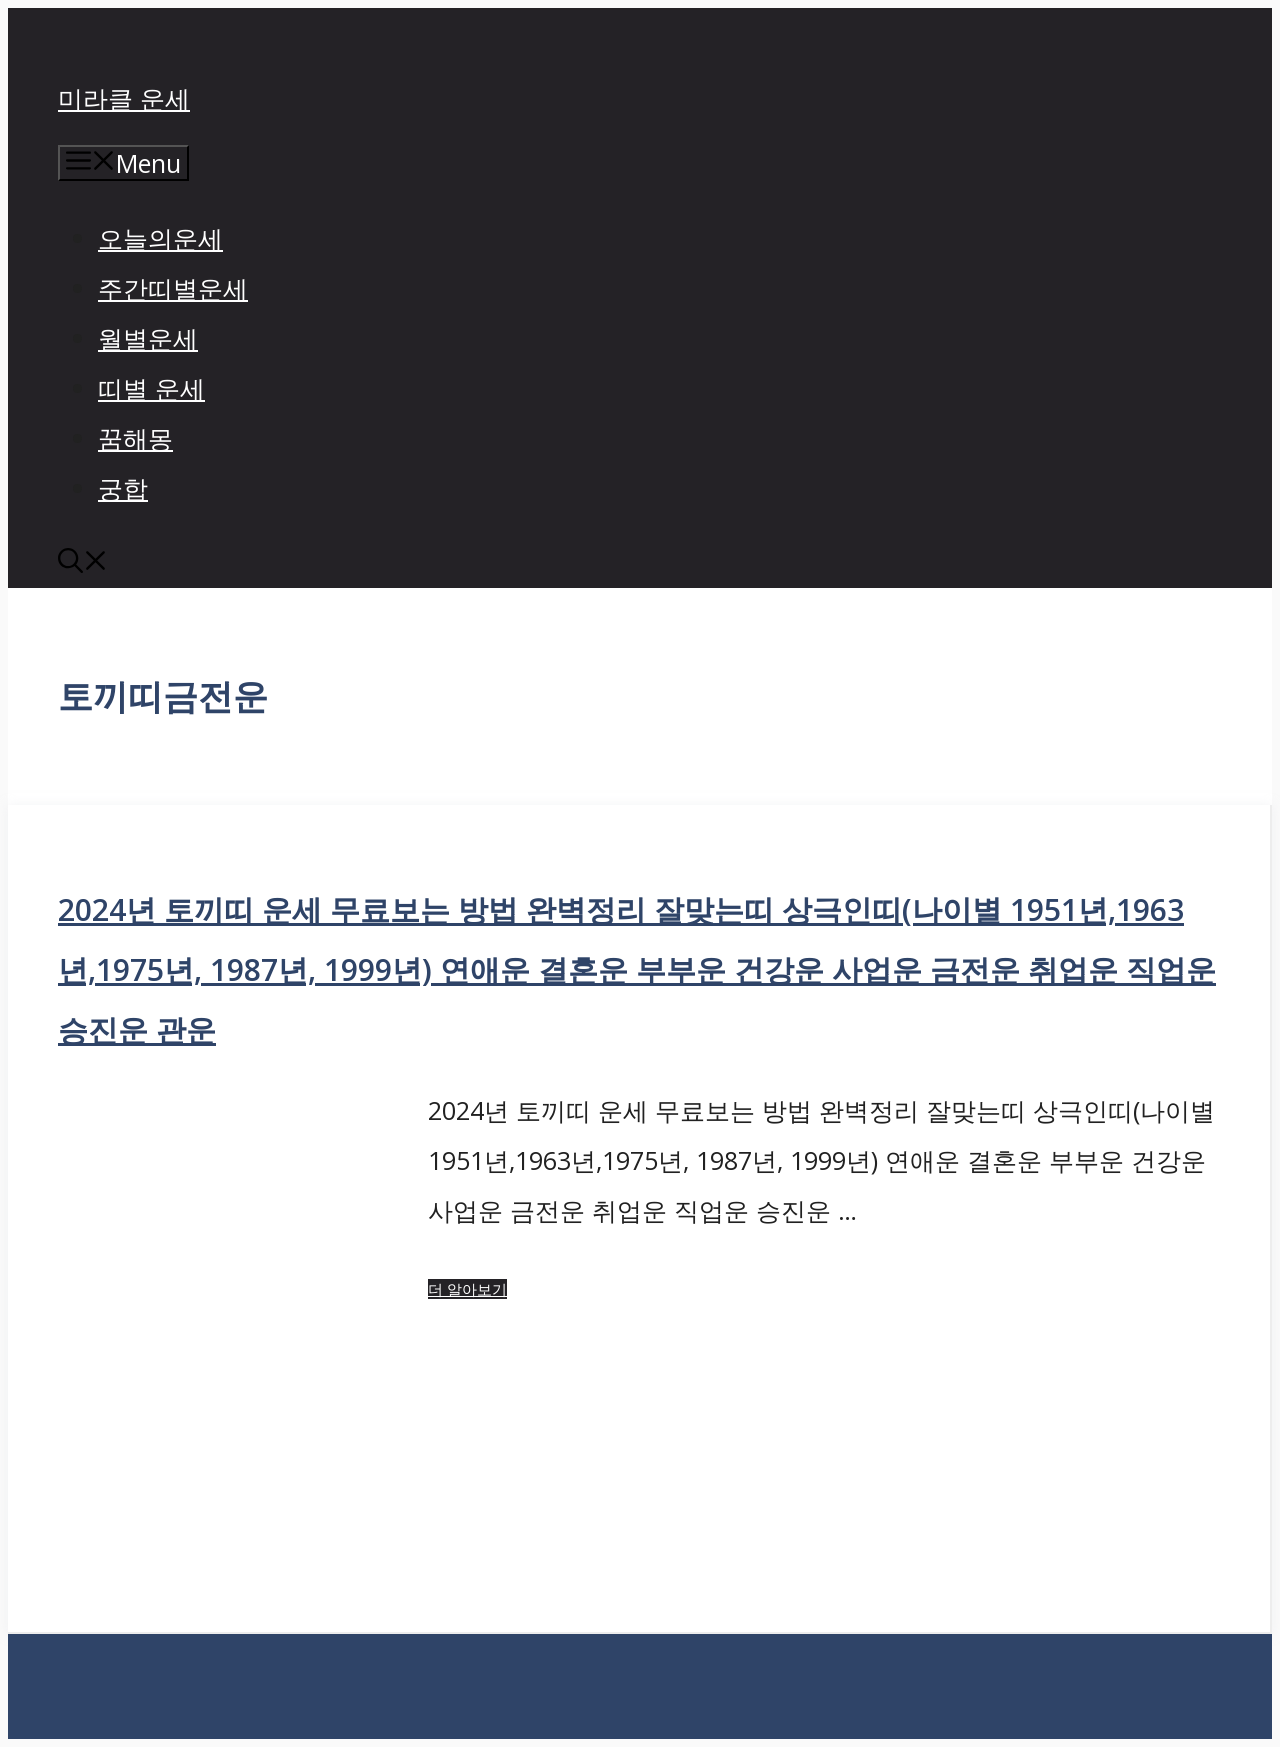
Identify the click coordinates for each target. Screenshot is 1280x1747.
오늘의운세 (160, 238)
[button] (83, 563)
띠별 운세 (151, 388)
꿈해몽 (135, 438)
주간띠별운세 (173, 288)
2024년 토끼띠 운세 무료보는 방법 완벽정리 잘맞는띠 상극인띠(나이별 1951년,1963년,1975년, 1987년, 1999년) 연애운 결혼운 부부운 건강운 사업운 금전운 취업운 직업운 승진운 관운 (637, 969)
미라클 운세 (124, 98)
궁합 (123, 488)
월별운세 (148, 338)
